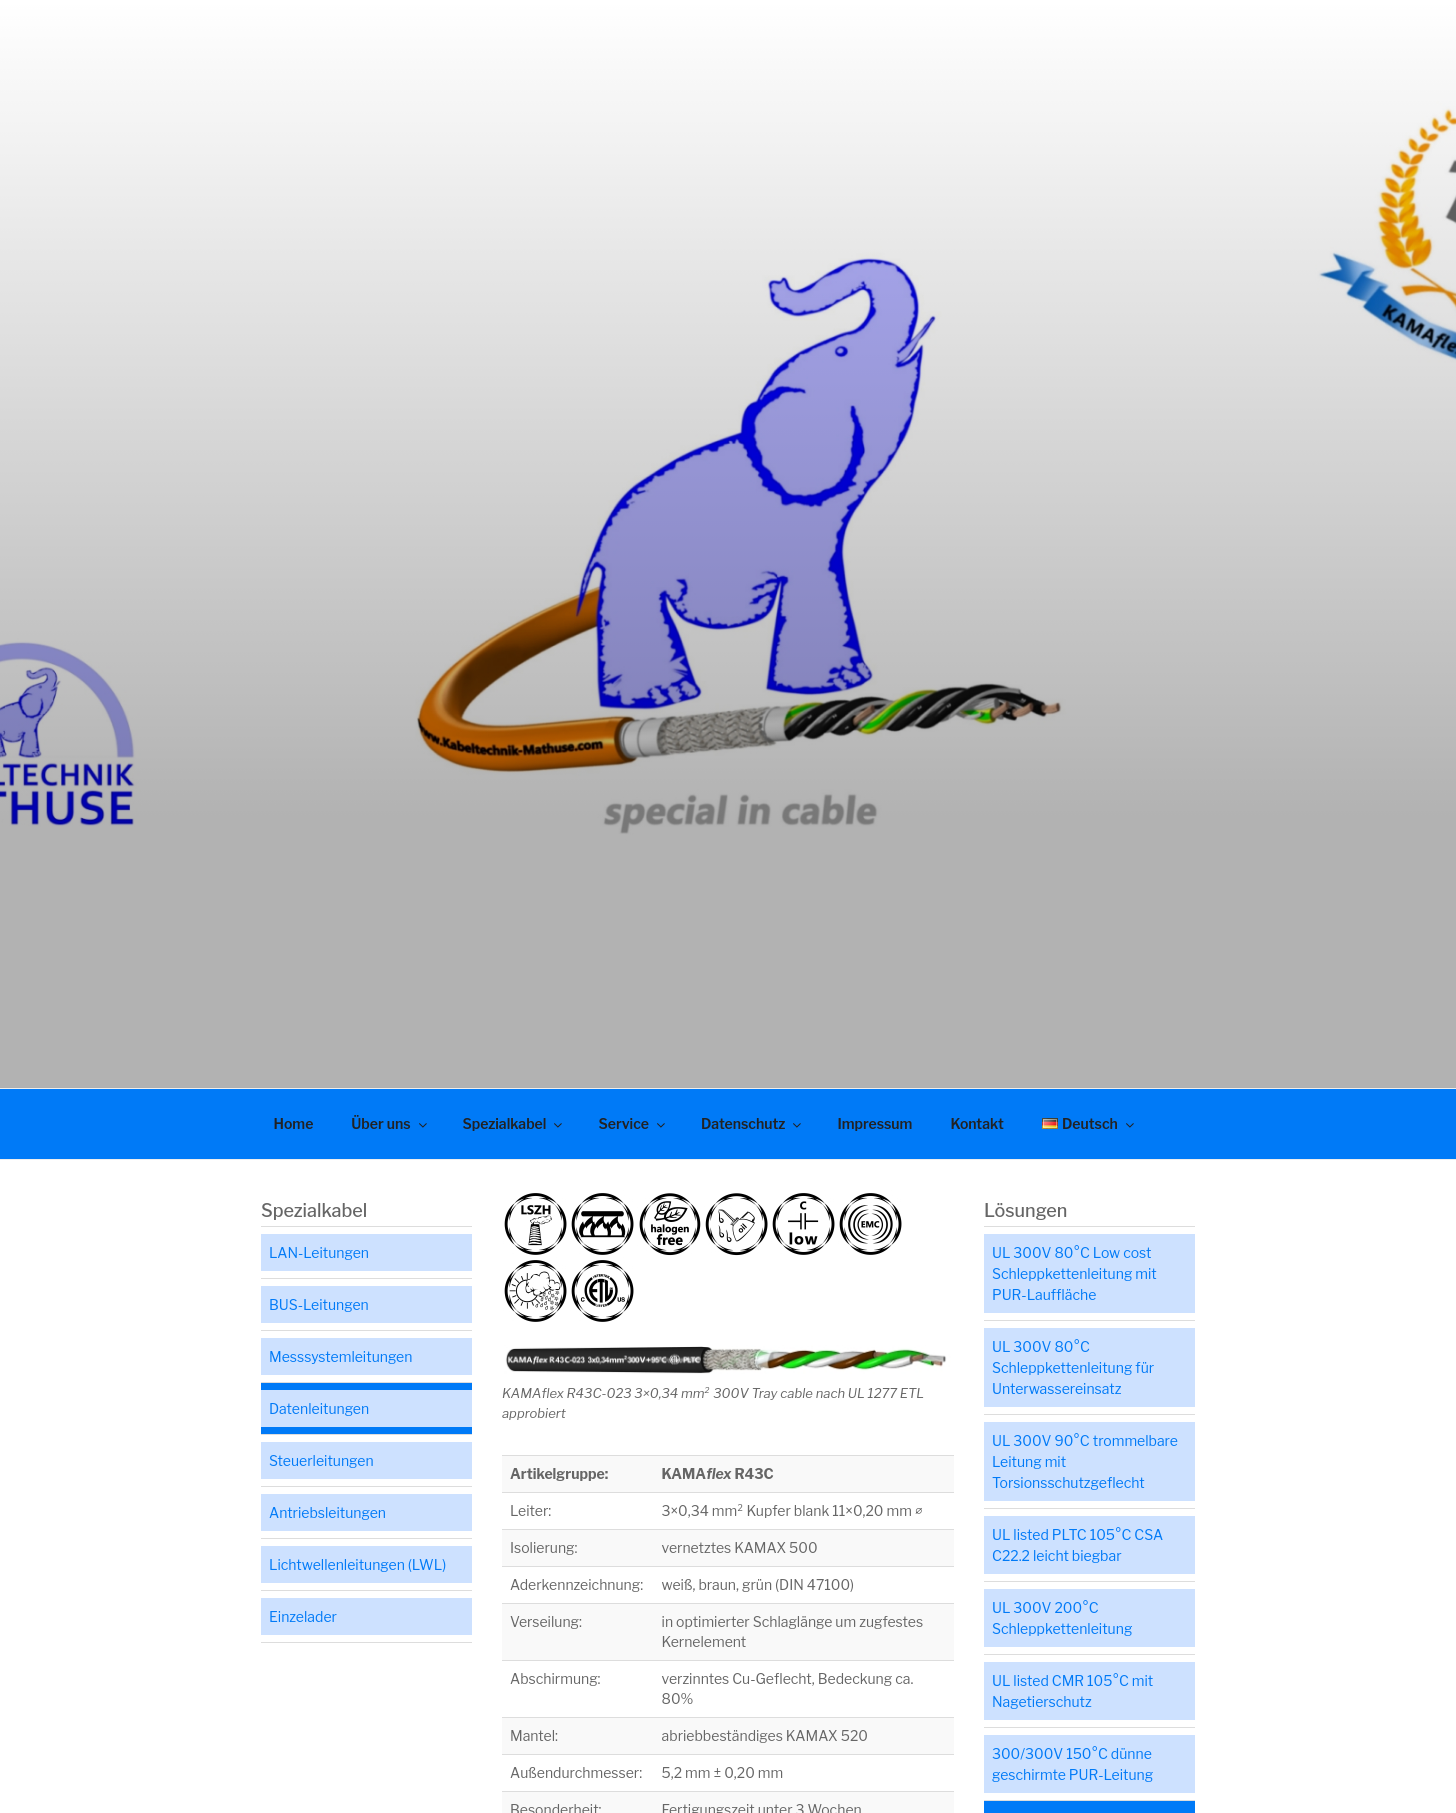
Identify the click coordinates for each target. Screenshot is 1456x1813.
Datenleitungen (319, 1408)
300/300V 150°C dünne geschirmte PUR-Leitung (1072, 1764)
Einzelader (303, 1616)
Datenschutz (753, 1123)
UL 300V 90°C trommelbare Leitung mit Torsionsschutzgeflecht (1085, 1461)
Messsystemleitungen (340, 1356)
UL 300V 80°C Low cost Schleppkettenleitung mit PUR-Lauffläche (1074, 1273)
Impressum (874, 1123)
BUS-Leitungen (319, 1304)
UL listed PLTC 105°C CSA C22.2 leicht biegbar (1077, 1545)
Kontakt (976, 1123)
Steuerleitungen (321, 1460)
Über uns (390, 1123)
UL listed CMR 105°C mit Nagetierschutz (1072, 1691)
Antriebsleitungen (327, 1512)
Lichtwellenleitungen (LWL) (357, 1564)
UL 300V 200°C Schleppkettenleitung (1062, 1618)
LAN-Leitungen (319, 1252)
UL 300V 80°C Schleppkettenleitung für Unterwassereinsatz (1073, 1367)
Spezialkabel (514, 1123)
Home (294, 1123)
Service (633, 1123)
